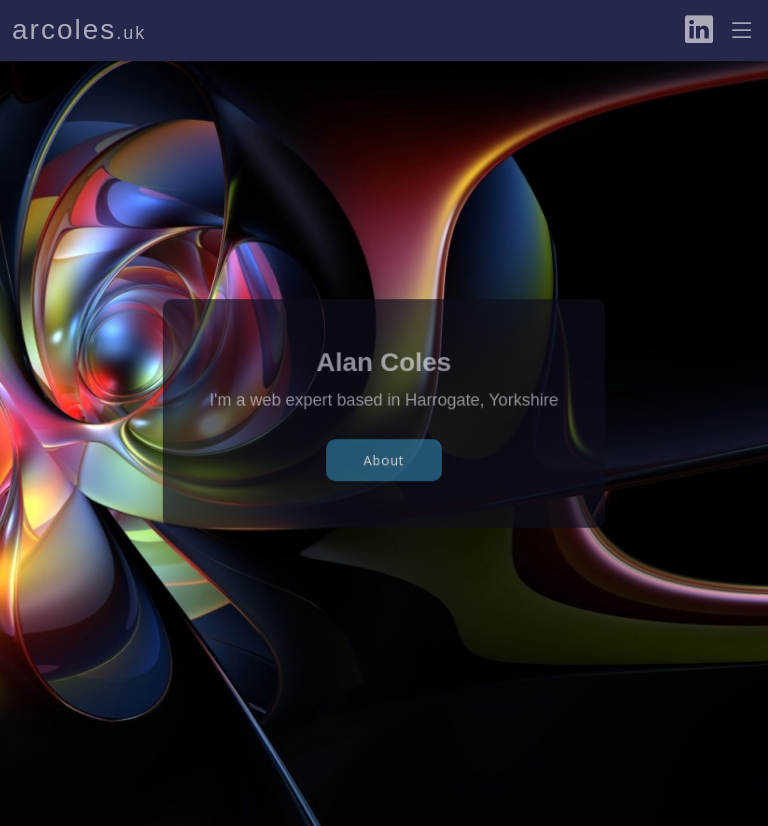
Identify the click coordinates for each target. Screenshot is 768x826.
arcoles (79, 29)
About (384, 457)
